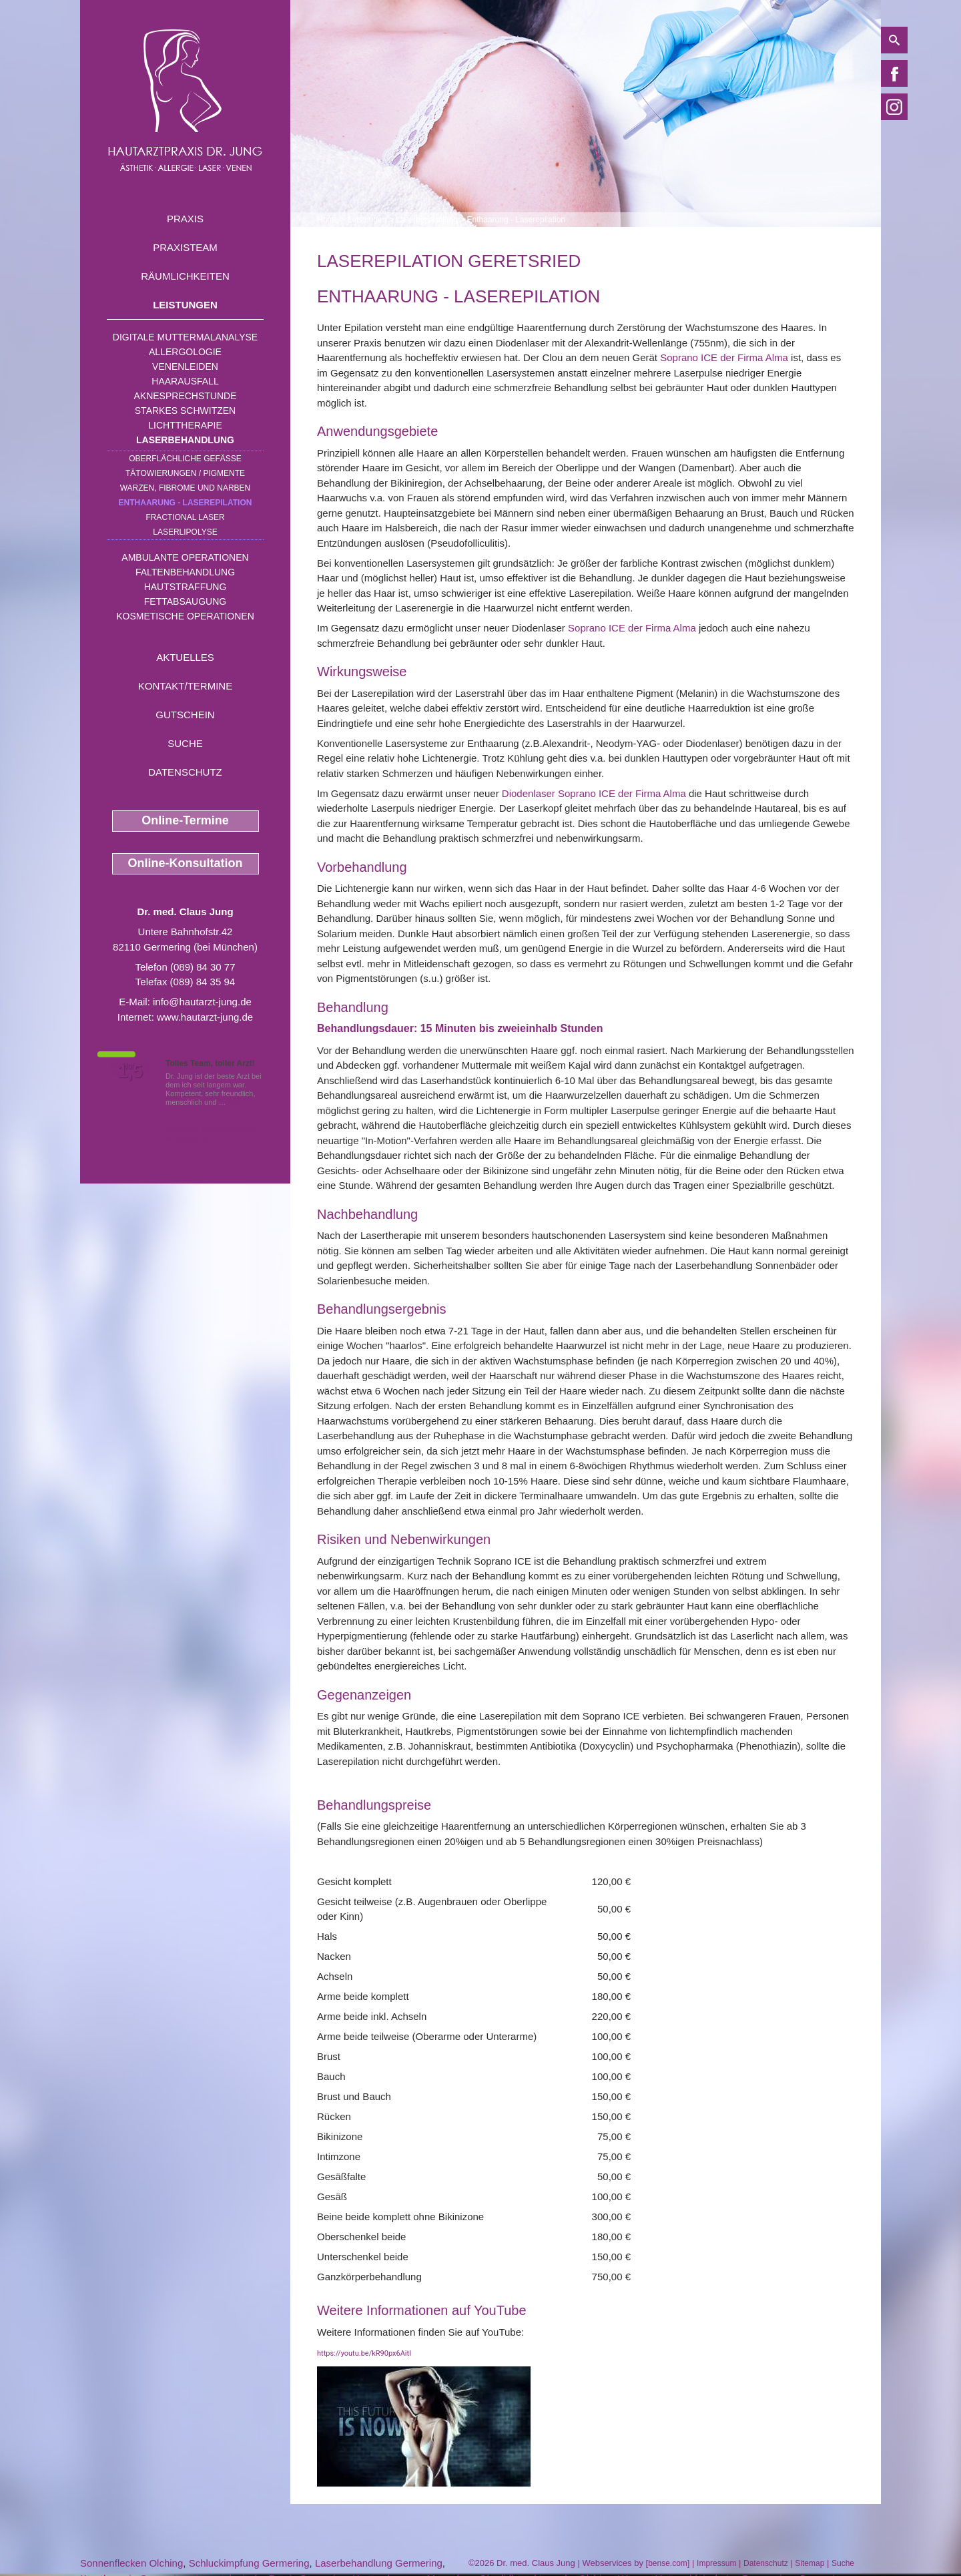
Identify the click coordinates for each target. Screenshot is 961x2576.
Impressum (716, 2563)
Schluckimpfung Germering (249, 2563)
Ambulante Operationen (184, 557)
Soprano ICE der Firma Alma (724, 357)
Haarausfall (184, 381)
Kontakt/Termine (185, 686)
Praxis (185, 218)
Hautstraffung (185, 586)
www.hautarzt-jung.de (205, 1017)
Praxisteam (185, 247)
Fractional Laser (184, 517)
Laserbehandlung (185, 440)
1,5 (130, 1071)
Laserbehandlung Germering (378, 2563)
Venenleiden (185, 366)
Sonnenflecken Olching (131, 2563)
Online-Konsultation (185, 863)
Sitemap (809, 2563)
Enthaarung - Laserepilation (185, 502)
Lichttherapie (185, 425)
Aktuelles (185, 657)
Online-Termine (185, 820)
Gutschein (184, 714)
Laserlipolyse (185, 532)
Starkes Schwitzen (185, 410)
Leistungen (185, 304)
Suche (185, 743)
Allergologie (185, 351)
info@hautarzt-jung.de (202, 1001)
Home (327, 219)
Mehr (236, 1102)
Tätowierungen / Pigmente (185, 473)
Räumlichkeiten (185, 276)
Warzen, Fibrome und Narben (185, 488)
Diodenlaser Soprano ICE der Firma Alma (594, 793)
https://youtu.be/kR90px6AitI (364, 2353)
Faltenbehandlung (185, 572)
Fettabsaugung (185, 601)
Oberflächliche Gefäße (185, 458)
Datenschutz (185, 772)
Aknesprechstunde (184, 396)
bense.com (667, 2563)
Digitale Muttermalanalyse (185, 337)
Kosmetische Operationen (185, 616)
